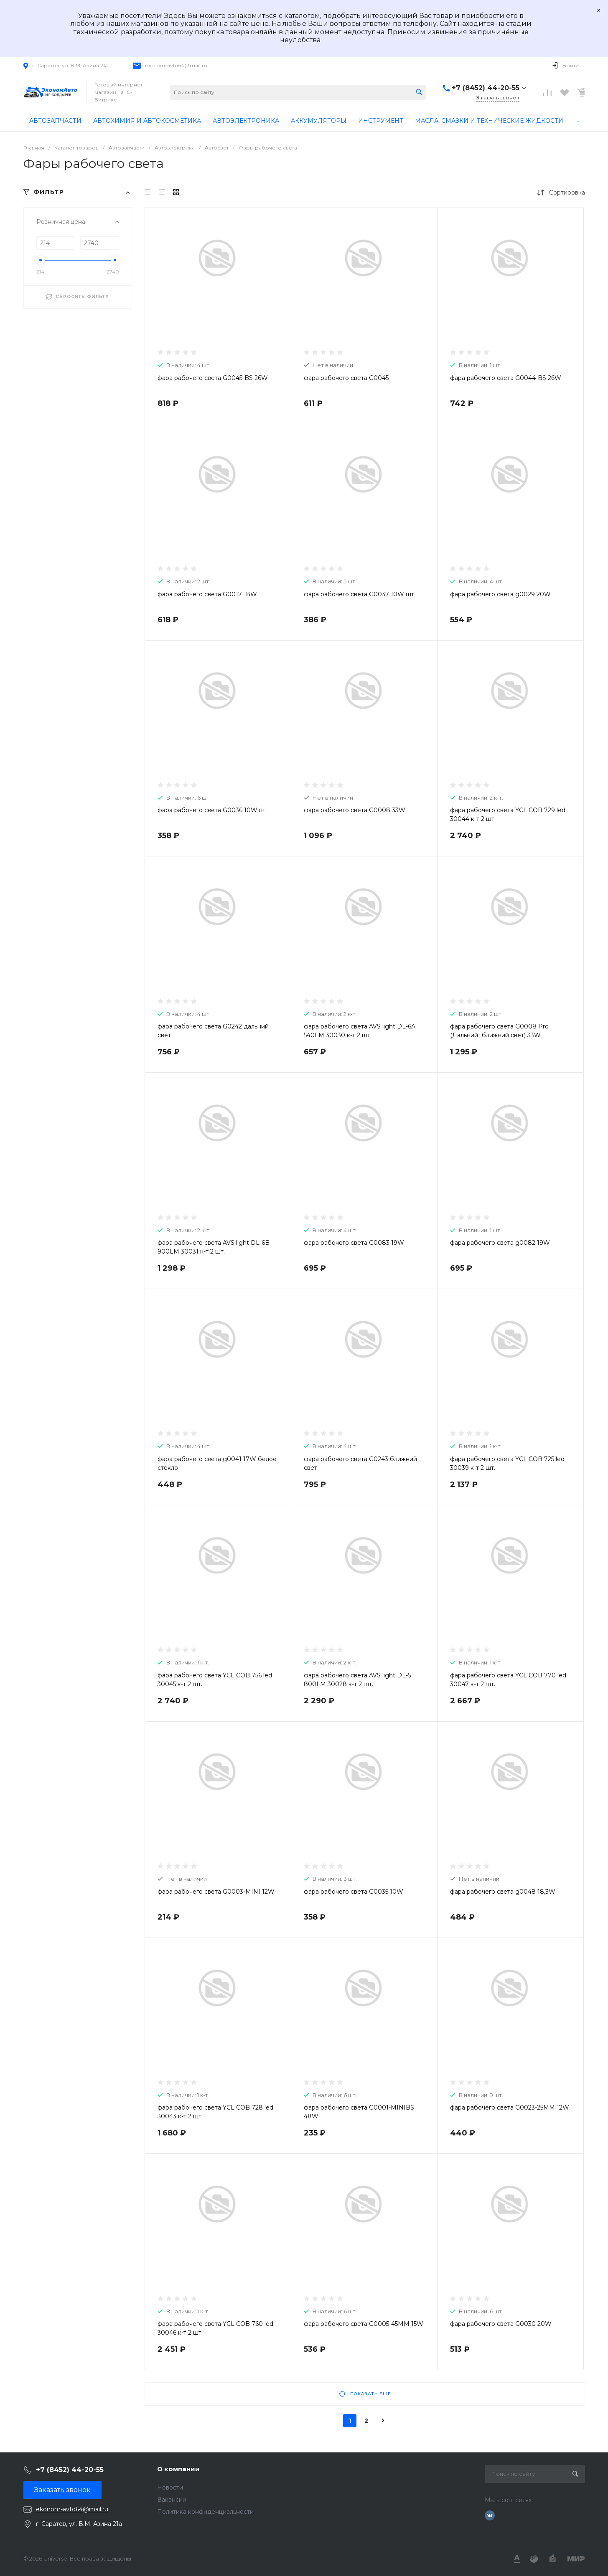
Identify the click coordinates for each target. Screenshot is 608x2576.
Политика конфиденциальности (205, 2511)
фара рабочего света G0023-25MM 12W (509, 2107)
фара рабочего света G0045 (346, 378)
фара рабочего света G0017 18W (207, 594)
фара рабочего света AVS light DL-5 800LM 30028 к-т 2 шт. (357, 1680)
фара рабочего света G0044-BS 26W (505, 378)
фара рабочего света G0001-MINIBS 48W (359, 2112)
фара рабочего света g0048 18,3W (502, 1891)
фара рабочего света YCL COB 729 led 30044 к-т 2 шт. (507, 814)
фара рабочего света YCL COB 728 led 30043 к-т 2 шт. (215, 2112)
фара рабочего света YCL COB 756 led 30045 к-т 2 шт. (215, 1680)
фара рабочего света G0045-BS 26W (213, 378)
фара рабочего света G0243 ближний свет (360, 1463)
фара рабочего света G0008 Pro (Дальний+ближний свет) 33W (499, 1031)
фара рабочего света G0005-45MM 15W (363, 2324)
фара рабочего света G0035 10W (353, 1891)
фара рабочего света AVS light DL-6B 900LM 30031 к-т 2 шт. (214, 1247)
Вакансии (171, 2499)
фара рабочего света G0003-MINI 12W (216, 1891)
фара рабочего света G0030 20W (501, 2324)
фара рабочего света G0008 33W (354, 810)
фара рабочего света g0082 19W (500, 1242)
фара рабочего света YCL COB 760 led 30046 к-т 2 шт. (215, 2328)
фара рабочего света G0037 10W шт (359, 594)
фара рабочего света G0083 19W (354, 1242)
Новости (170, 2487)
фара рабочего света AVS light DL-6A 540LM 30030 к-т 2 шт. (359, 1031)
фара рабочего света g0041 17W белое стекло (217, 1463)
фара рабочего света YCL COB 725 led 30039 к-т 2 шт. (507, 1463)
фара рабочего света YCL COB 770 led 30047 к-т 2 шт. (508, 1680)
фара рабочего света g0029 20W (500, 594)
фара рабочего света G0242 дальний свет (213, 1031)
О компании (178, 2469)
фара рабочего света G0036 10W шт (212, 810)
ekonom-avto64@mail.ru (176, 65)
